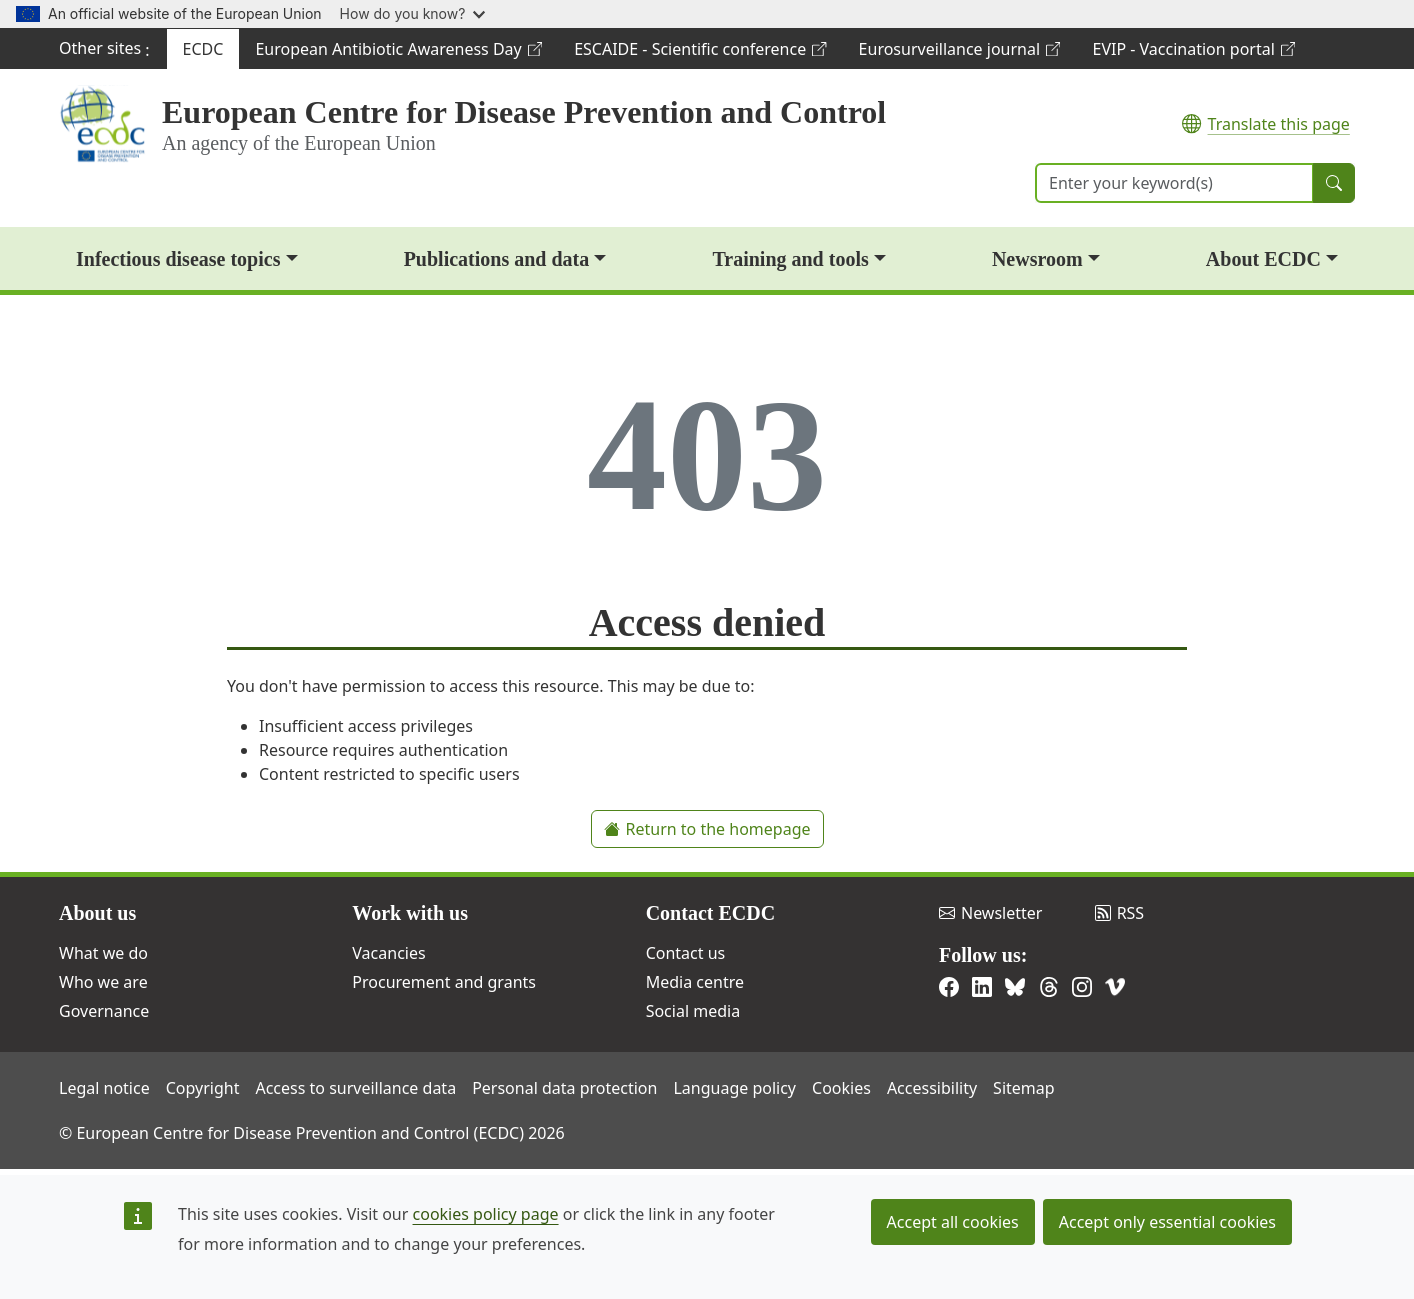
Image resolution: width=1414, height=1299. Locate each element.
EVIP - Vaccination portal (1193, 53)
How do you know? (413, 13)
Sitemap (1024, 1088)
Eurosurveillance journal (959, 53)
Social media (693, 1011)
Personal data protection (564, 1088)
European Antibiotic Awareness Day (398, 53)
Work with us (410, 913)
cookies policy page (486, 1214)
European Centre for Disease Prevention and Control (524, 112)
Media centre (695, 982)
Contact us (686, 953)
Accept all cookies (953, 1222)
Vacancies (388, 953)
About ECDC (1263, 259)
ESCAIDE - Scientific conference (699, 53)
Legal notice (104, 1088)
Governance (104, 1011)
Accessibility (932, 1088)
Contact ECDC (710, 913)
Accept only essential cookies (1167, 1222)
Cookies (841, 1088)
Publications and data (497, 259)
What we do (103, 953)
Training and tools (790, 259)
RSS (1120, 913)
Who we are (103, 982)
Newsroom (1037, 259)
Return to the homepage (707, 829)
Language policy (734, 1088)
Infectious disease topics (178, 259)
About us (97, 913)
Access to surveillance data (355, 1088)
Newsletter (990, 913)
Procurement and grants (444, 982)
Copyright (203, 1088)
